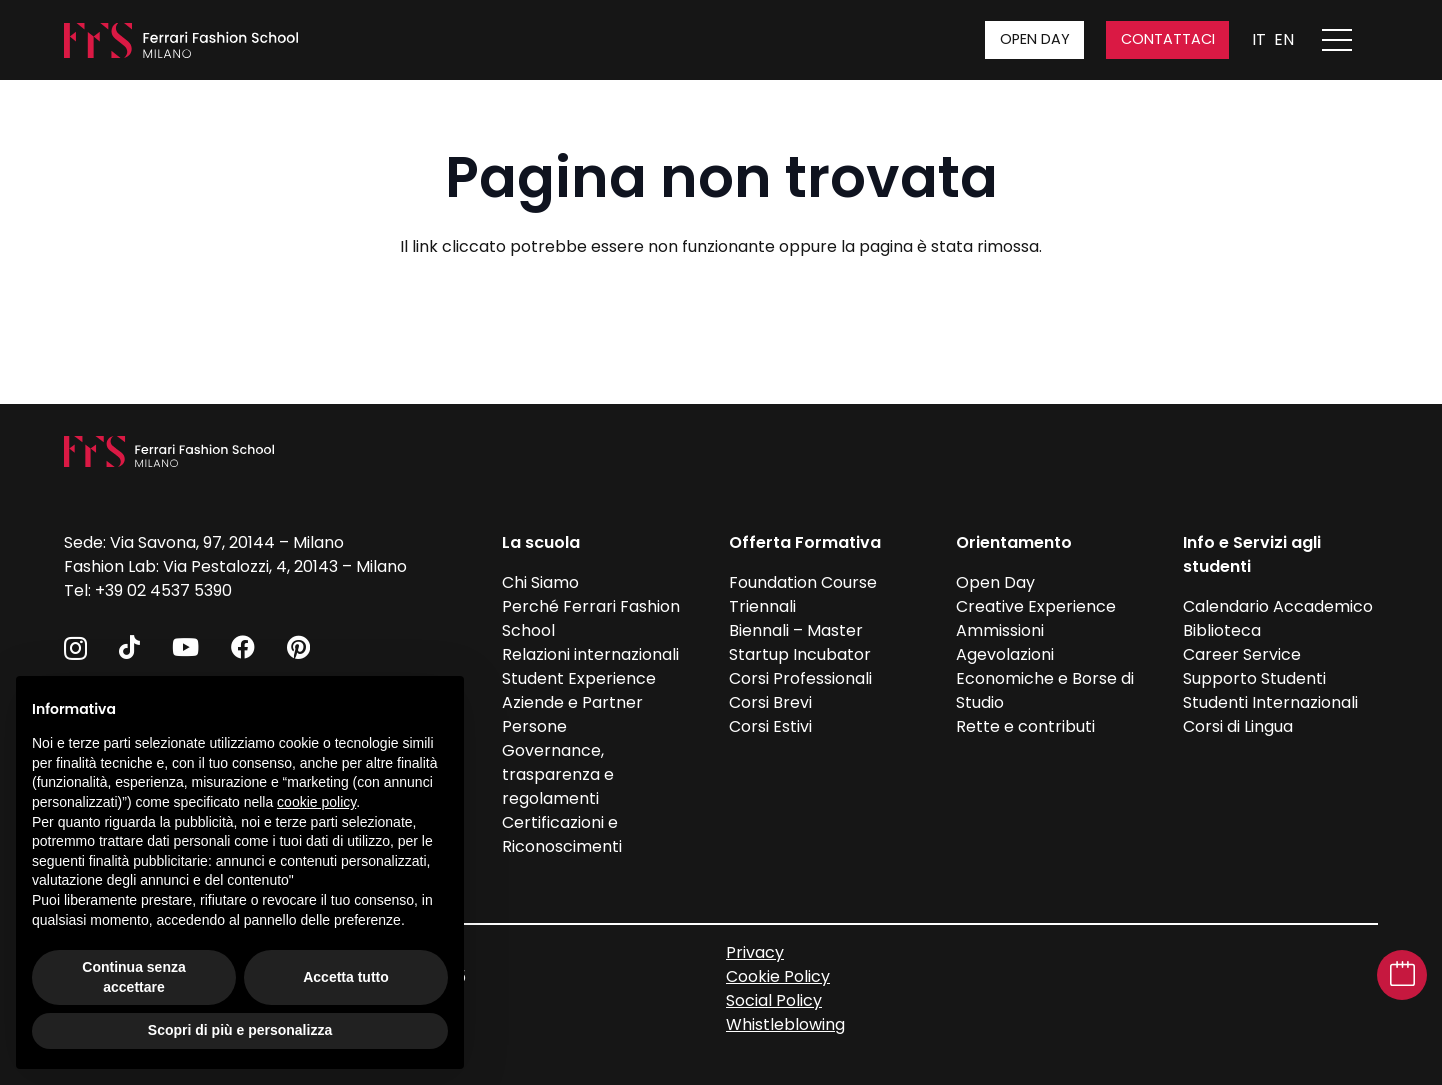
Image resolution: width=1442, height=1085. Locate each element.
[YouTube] (185, 647)
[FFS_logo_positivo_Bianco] (181, 40)
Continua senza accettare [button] (133, 977)
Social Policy (774, 1000)
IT (1259, 39)
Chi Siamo (540, 582)
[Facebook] (243, 647)
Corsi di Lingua (1238, 726)
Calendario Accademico (1278, 606)
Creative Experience (1036, 606)
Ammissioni (1000, 630)
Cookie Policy (778, 976)
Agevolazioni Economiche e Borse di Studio (1045, 678)
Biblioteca (1222, 630)
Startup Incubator (800, 654)
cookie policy (316, 802)
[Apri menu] (1347, 40)
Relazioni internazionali (590, 654)
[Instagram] (75, 648)
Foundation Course (803, 582)
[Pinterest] (298, 647)
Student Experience (579, 678)
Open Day (995, 582)
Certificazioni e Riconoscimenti (562, 834)
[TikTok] (129, 647)
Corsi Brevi (770, 702)
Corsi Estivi (770, 726)
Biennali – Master (796, 630)
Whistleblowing (785, 1024)
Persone (534, 726)
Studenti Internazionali (1270, 702)
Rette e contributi (1025, 726)
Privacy (755, 952)
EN (1284, 39)
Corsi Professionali (800, 678)
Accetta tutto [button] (346, 977)
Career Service (1242, 654)
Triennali (762, 606)
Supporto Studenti (1254, 678)
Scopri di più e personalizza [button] (240, 1030)
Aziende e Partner (572, 702)
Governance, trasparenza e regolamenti (558, 774)
